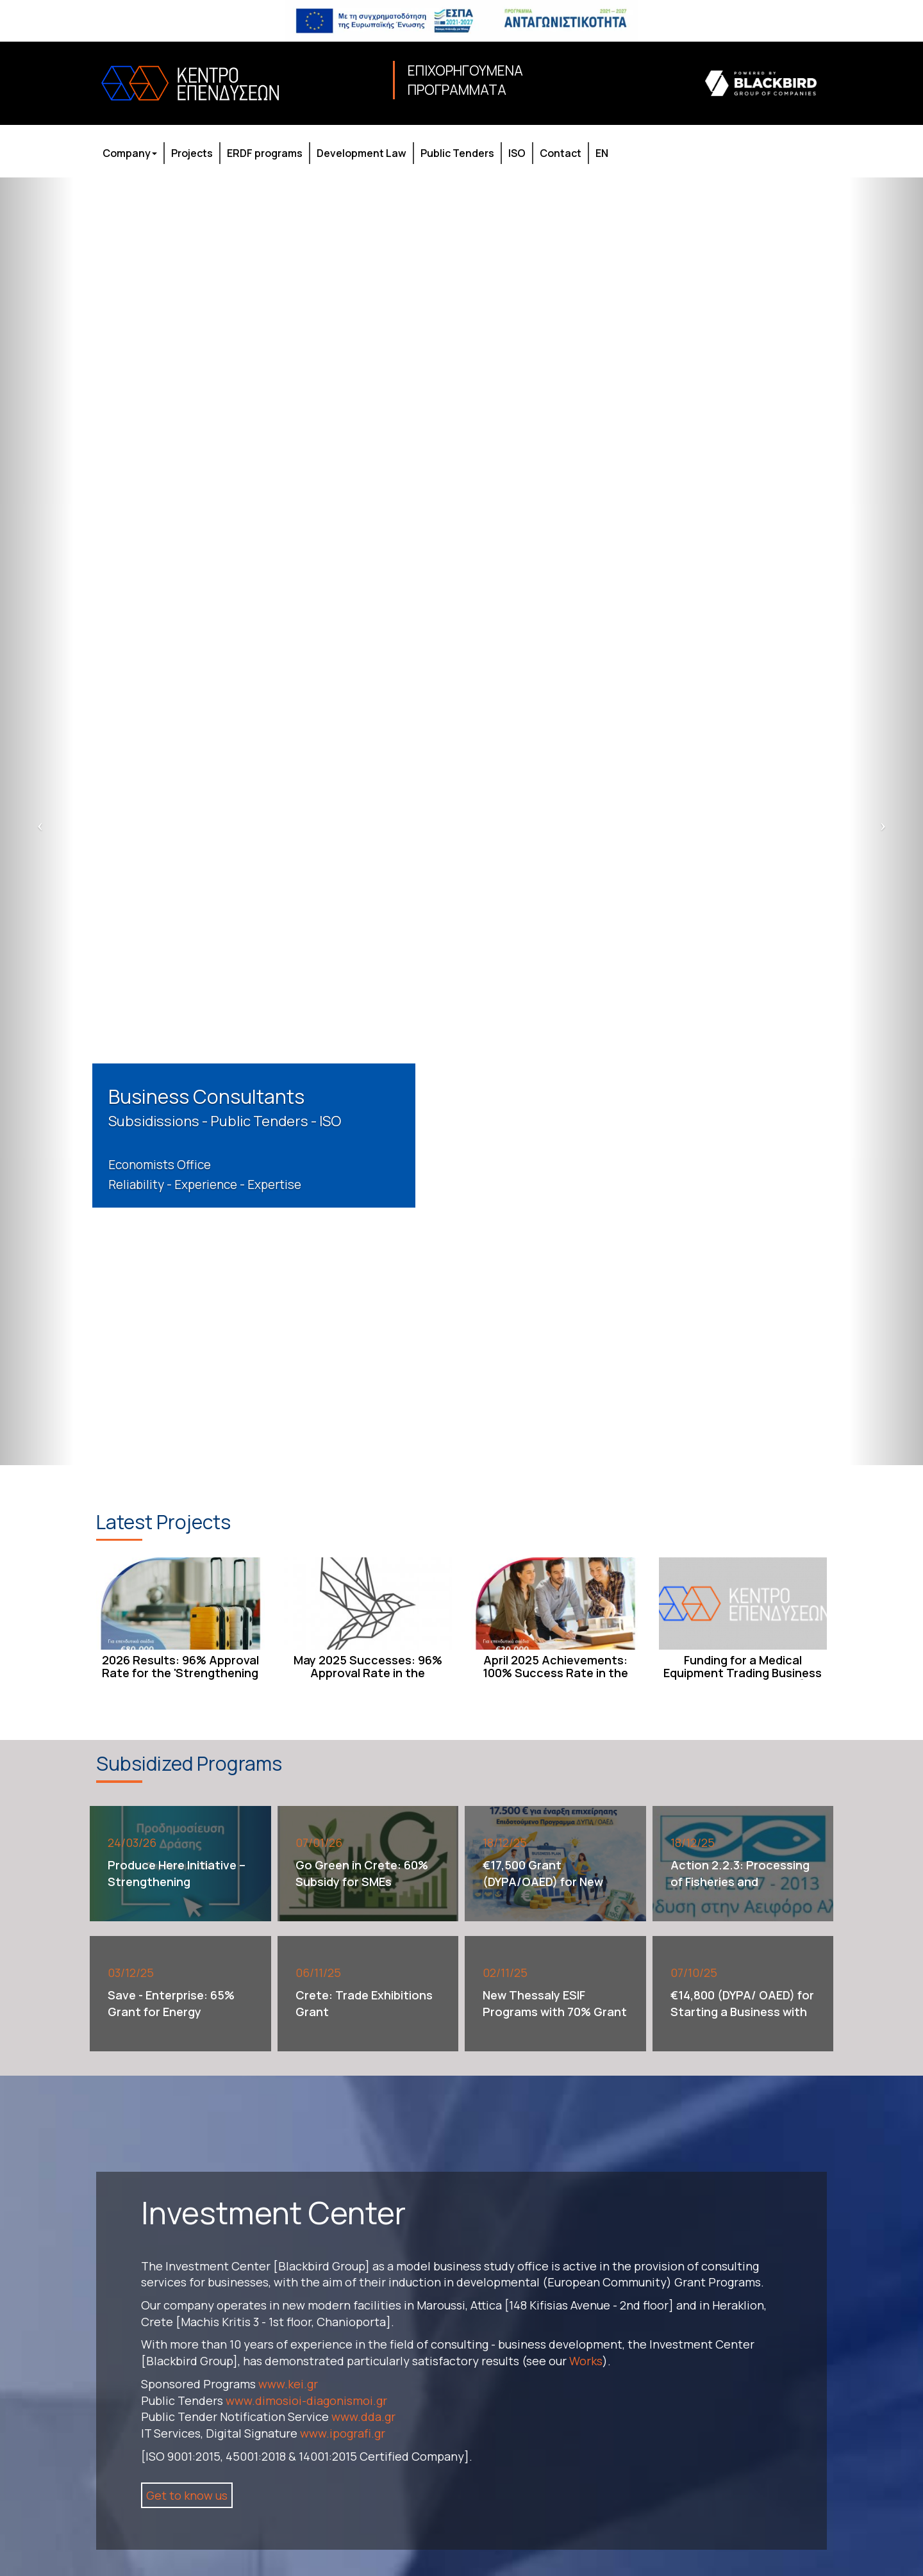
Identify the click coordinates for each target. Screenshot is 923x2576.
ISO (517, 153)
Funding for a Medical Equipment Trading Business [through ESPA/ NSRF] (742, 1672)
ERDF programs (265, 153)
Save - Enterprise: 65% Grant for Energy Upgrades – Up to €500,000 (171, 2019)
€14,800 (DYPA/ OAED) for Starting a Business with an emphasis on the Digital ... (742, 2019)
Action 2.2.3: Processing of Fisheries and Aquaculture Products (740, 1881)
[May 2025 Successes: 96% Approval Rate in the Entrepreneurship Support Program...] (368, 1603)
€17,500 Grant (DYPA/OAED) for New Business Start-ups (543, 1881)
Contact (560, 153)
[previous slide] (37, 821)
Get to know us (187, 2495)
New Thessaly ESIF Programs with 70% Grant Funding (555, 2011)
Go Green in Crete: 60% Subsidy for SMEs (361, 1873)
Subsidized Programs (189, 1763)
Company (130, 153)
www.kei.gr (288, 2383)
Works (586, 2360)
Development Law (361, 153)
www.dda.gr (363, 2416)
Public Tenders (457, 153)
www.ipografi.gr (342, 2433)
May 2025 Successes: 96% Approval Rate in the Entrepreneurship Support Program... (368, 1678)
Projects (192, 153)
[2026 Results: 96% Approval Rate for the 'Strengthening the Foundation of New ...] (180, 1603)
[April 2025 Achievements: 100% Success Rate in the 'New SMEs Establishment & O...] (555, 1603)
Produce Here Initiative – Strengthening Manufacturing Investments (176, 1889)
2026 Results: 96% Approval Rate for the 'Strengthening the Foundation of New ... (180, 1672)
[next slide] (886, 821)
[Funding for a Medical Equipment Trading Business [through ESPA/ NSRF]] (743, 1603)
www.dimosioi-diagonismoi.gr (306, 2400)
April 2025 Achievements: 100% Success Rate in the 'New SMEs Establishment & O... (555, 1678)
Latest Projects (163, 1522)
